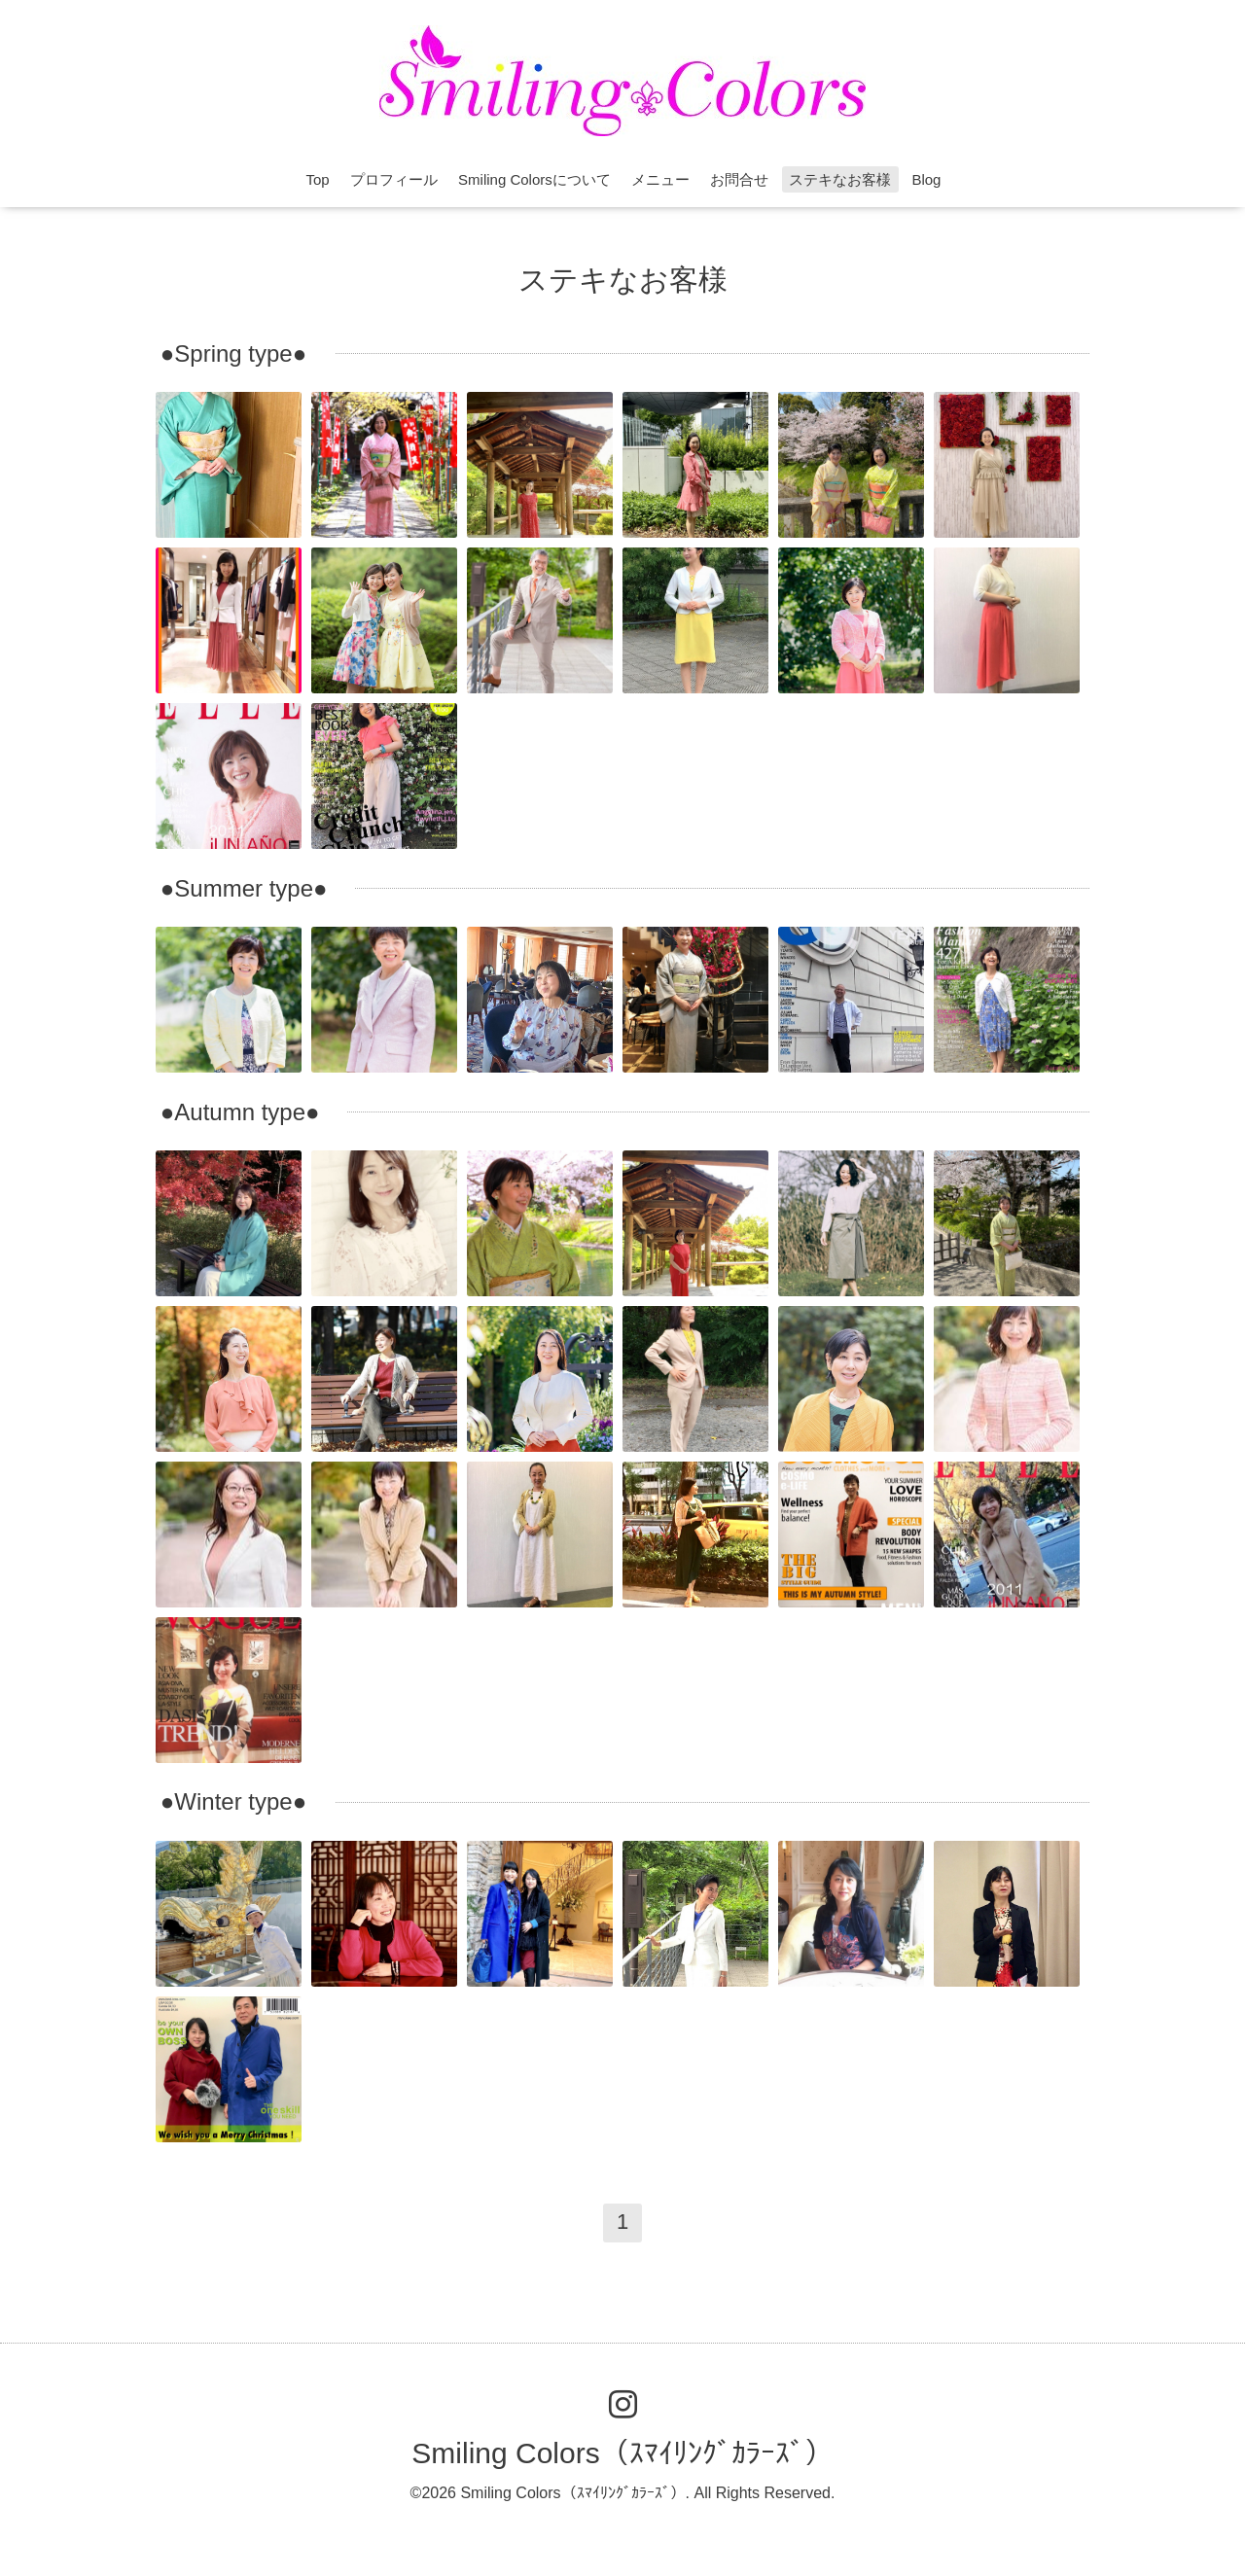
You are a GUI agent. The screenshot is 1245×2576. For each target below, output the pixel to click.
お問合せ (739, 179)
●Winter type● (233, 1801)
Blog (926, 179)
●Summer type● (244, 888)
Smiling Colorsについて (534, 179)
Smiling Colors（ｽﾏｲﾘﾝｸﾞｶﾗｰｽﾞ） (622, 2453)
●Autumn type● (240, 1112)
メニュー (660, 179)
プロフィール (394, 179)
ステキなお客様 (840, 179)
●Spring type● (233, 353)
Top (318, 179)
